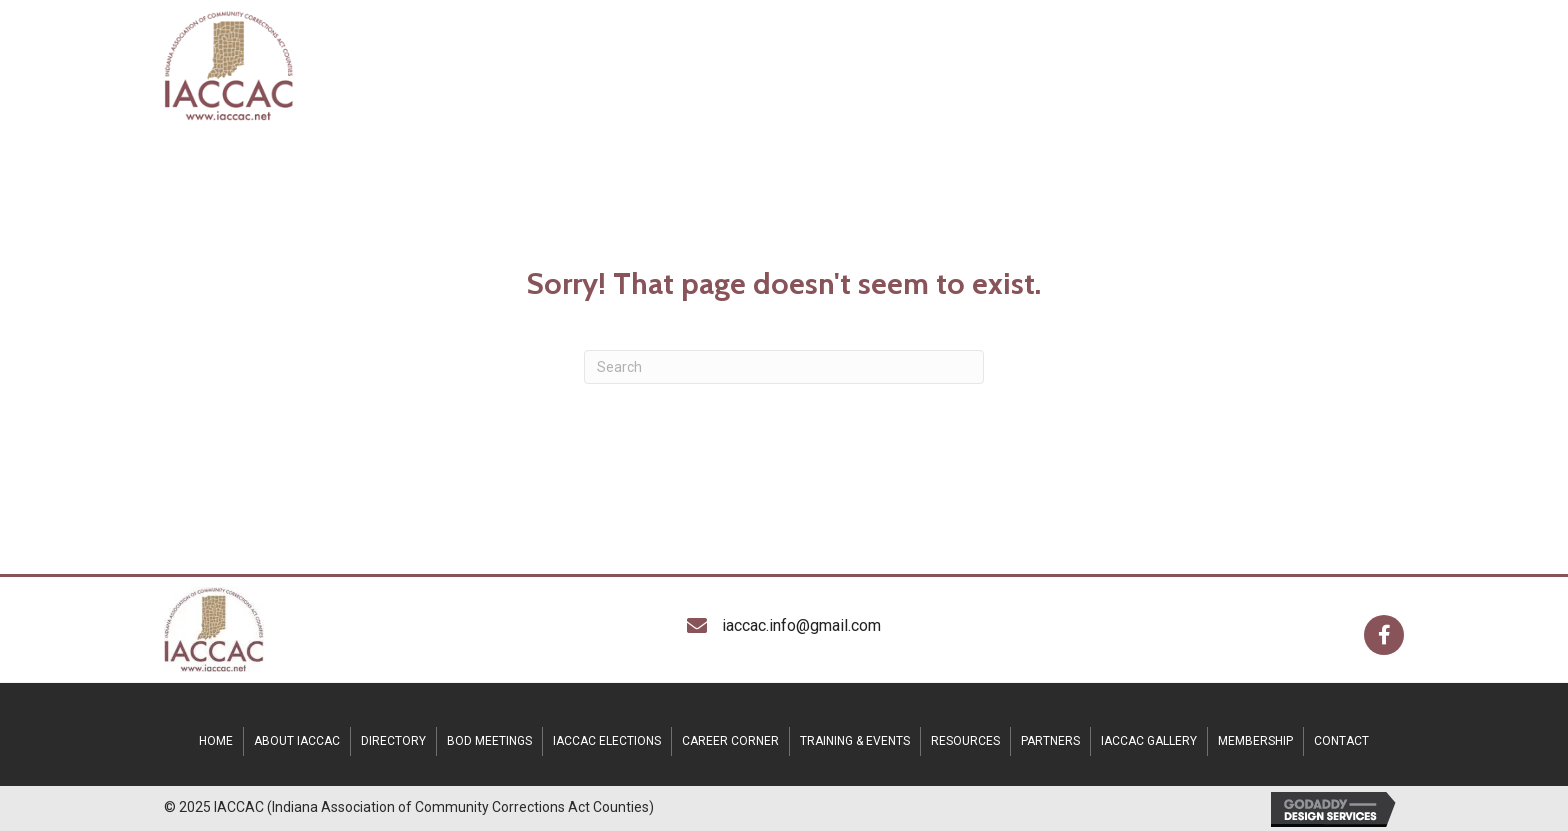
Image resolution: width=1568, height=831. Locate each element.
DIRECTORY (393, 741)
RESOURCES (965, 741)
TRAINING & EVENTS (855, 741)
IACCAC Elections (607, 741)
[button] (1384, 635)
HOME (216, 741)
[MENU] (1354, 65)
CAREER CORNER (730, 741)
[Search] (784, 367)
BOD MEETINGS (489, 741)
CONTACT (1341, 741)
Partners (1050, 741)
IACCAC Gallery (1149, 741)
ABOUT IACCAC (297, 741)
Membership (1255, 741)
